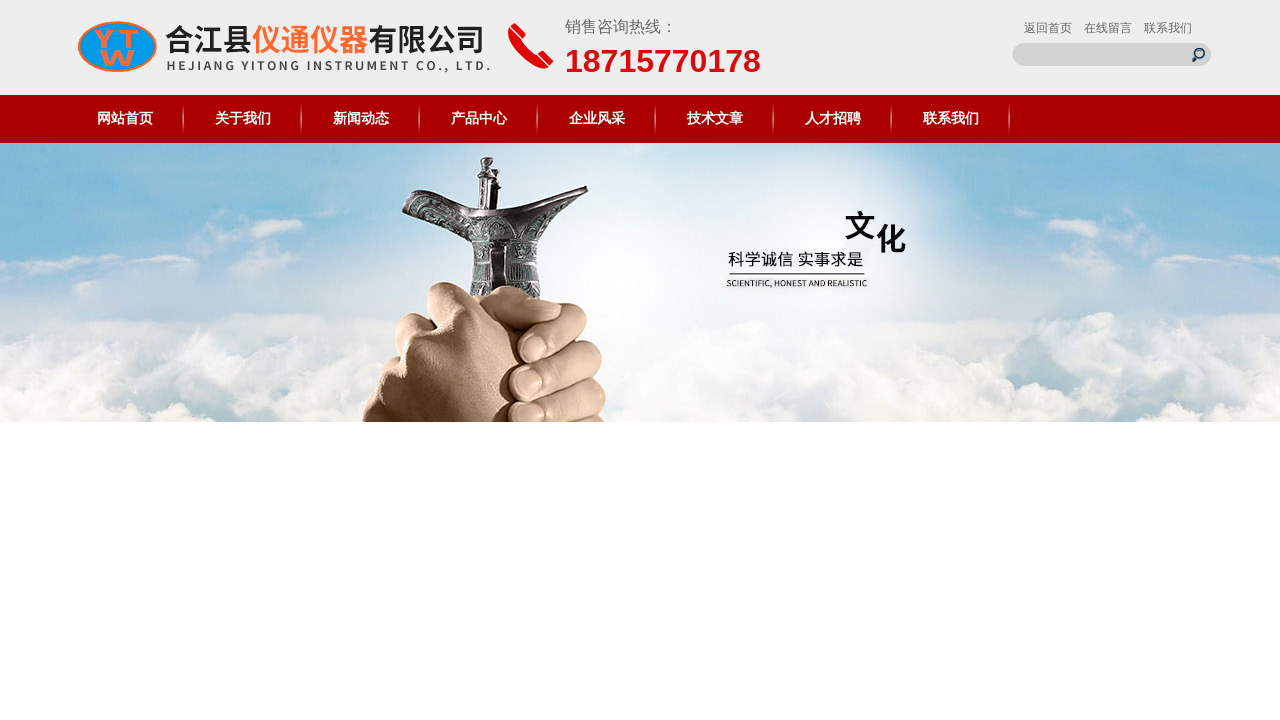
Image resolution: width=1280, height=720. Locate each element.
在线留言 (1108, 28)
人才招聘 (833, 118)
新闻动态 (361, 118)
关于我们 (243, 118)
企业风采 (597, 118)
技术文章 (715, 118)
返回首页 (1048, 28)
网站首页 (125, 118)
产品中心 (479, 118)
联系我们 (1168, 28)
